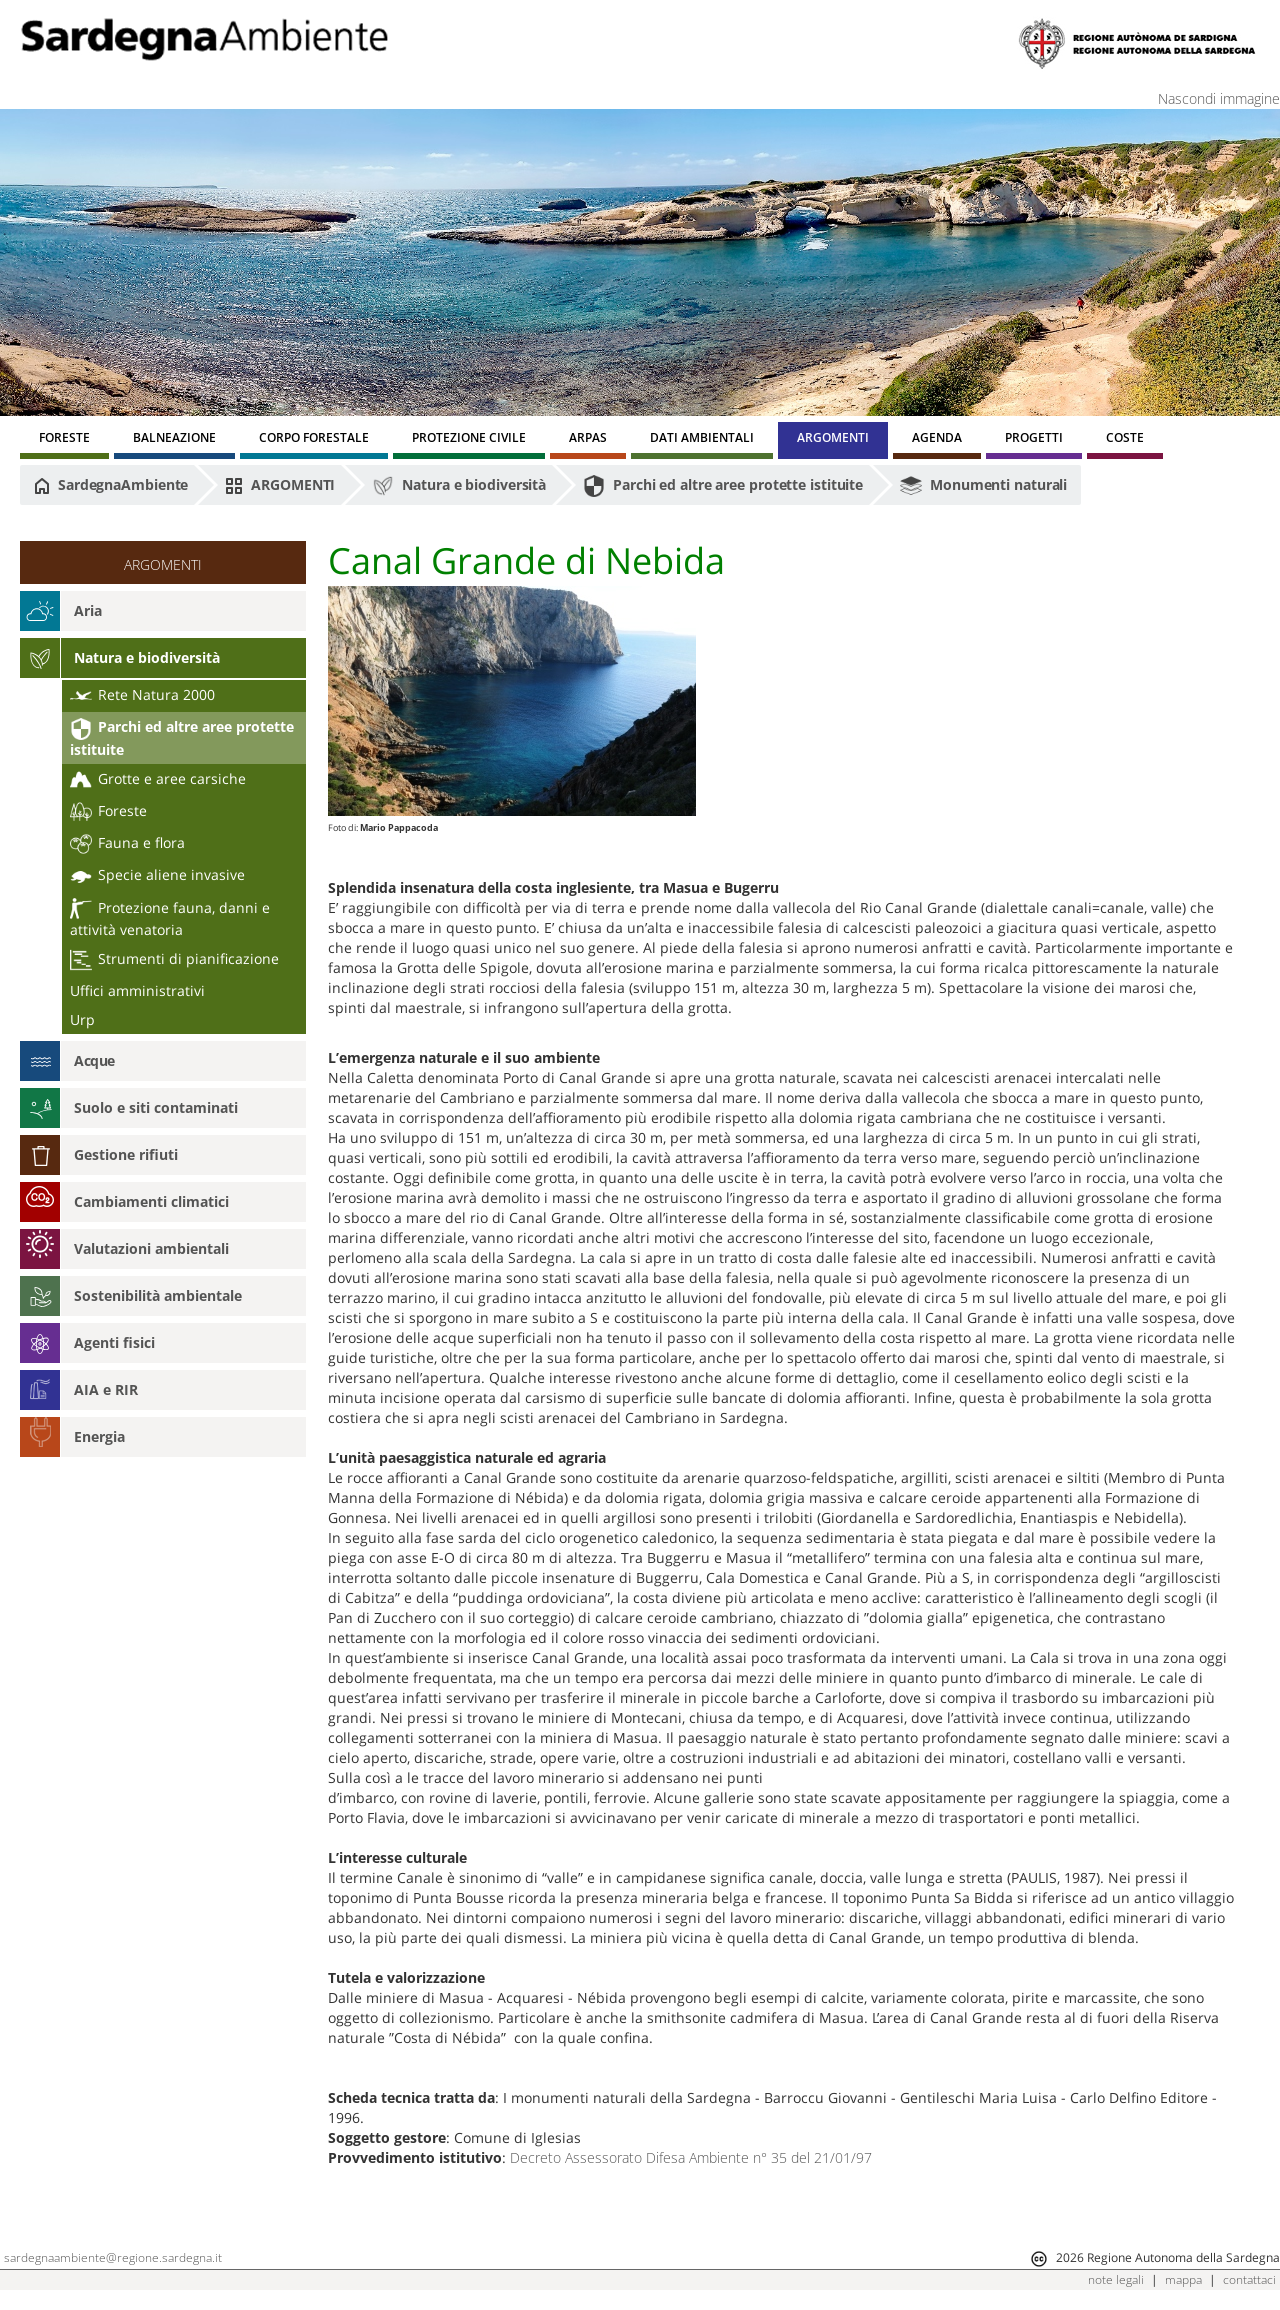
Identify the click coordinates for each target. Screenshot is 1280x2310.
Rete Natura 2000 (142, 694)
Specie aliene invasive (157, 874)
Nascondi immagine (1219, 98)
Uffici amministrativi (137, 990)
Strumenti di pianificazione (174, 958)
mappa (1183, 2279)
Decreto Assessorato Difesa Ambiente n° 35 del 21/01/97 (691, 2157)
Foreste (108, 810)
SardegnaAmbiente (111, 485)
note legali (1116, 2279)
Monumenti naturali (983, 486)
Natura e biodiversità (459, 486)
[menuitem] (64, 440)
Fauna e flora (127, 842)
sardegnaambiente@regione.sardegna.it (113, 2257)
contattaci (1249, 2279)
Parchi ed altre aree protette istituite (723, 486)
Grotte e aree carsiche (158, 778)
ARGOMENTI (280, 485)
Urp (82, 1019)
